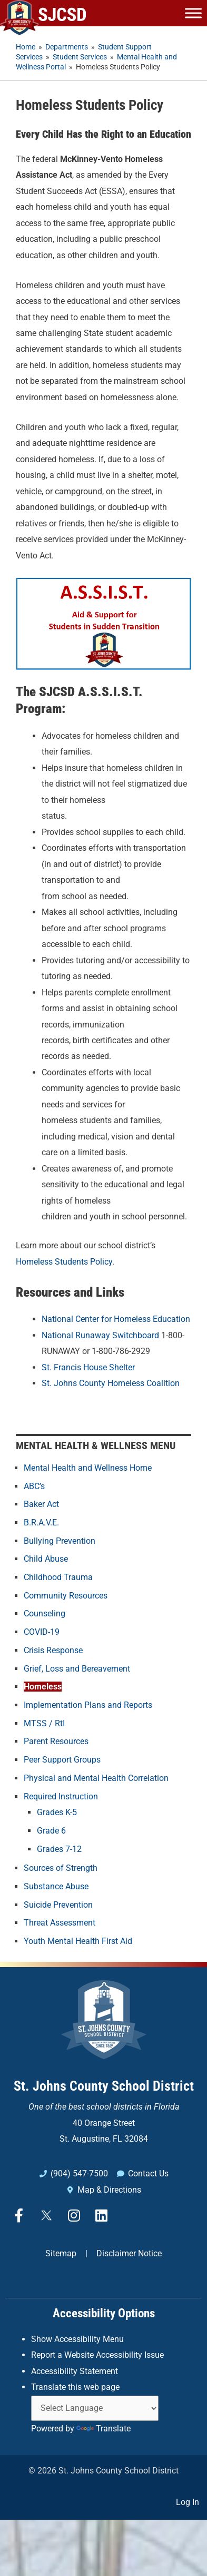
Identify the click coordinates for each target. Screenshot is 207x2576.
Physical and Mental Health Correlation (96, 1778)
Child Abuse (46, 1559)
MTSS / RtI (44, 1723)
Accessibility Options (104, 2313)
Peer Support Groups (62, 1760)
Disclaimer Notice (129, 2253)
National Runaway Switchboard (100, 1335)
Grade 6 (51, 1831)
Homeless (43, 1687)
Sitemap (60, 2253)
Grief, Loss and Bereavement (77, 1669)
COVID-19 (42, 1632)
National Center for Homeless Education (116, 1319)
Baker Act (41, 1504)
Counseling (44, 1613)
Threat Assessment (59, 1923)
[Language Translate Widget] (95, 2408)
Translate (103, 2429)
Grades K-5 (57, 1812)
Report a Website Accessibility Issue (97, 2355)
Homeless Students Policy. (65, 1262)
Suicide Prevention (58, 1905)
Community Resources (65, 1596)
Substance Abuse (56, 1886)
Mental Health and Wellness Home (88, 1468)
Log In (187, 2502)
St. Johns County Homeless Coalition (111, 1383)
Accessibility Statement (74, 2371)
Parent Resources (56, 1741)
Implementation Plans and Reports (88, 1705)
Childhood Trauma (58, 1577)
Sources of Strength (60, 1868)
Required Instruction (61, 1796)
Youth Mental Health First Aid (78, 1941)
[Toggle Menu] (193, 13)
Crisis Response (53, 1650)
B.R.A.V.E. (41, 1523)
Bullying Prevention (59, 1541)
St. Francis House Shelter (88, 1367)
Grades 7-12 (59, 1849)
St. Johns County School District (104, 2086)
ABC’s (34, 1486)
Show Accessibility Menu (77, 2339)
